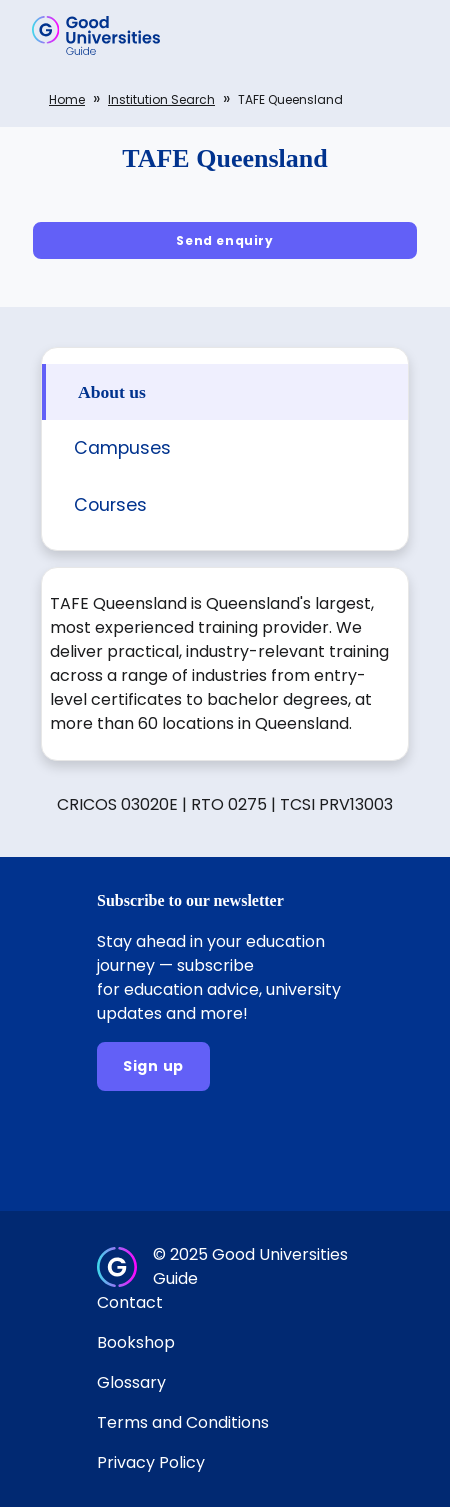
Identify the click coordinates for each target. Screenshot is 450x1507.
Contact (130, 1302)
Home (67, 99)
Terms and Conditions (183, 1422)
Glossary (131, 1382)
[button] (406, 35)
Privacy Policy (151, 1462)
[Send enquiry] (225, 240)
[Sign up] (153, 1066)
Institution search (161, 99)
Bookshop (136, 1342)
